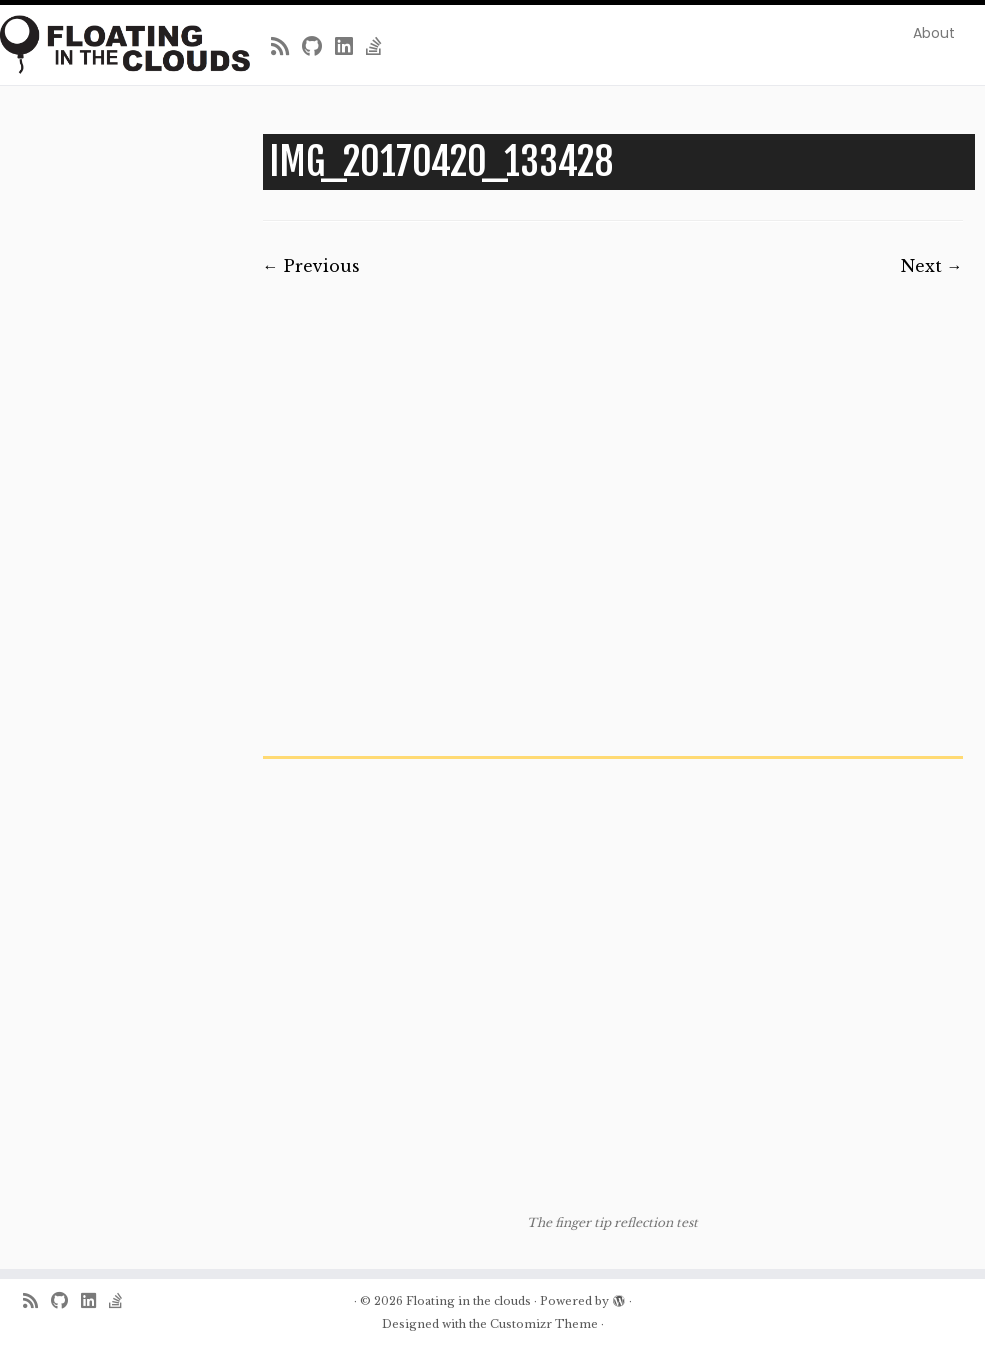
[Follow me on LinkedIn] (350, 47)
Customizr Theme (544, 1324)
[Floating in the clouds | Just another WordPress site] (115, 44)
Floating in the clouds (468, 1301)
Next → (932, 266)
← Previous (311, 266)
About (934, 33)
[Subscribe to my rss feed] (286, 47)
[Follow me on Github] (318, 47)
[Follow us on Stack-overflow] (380, 47)
